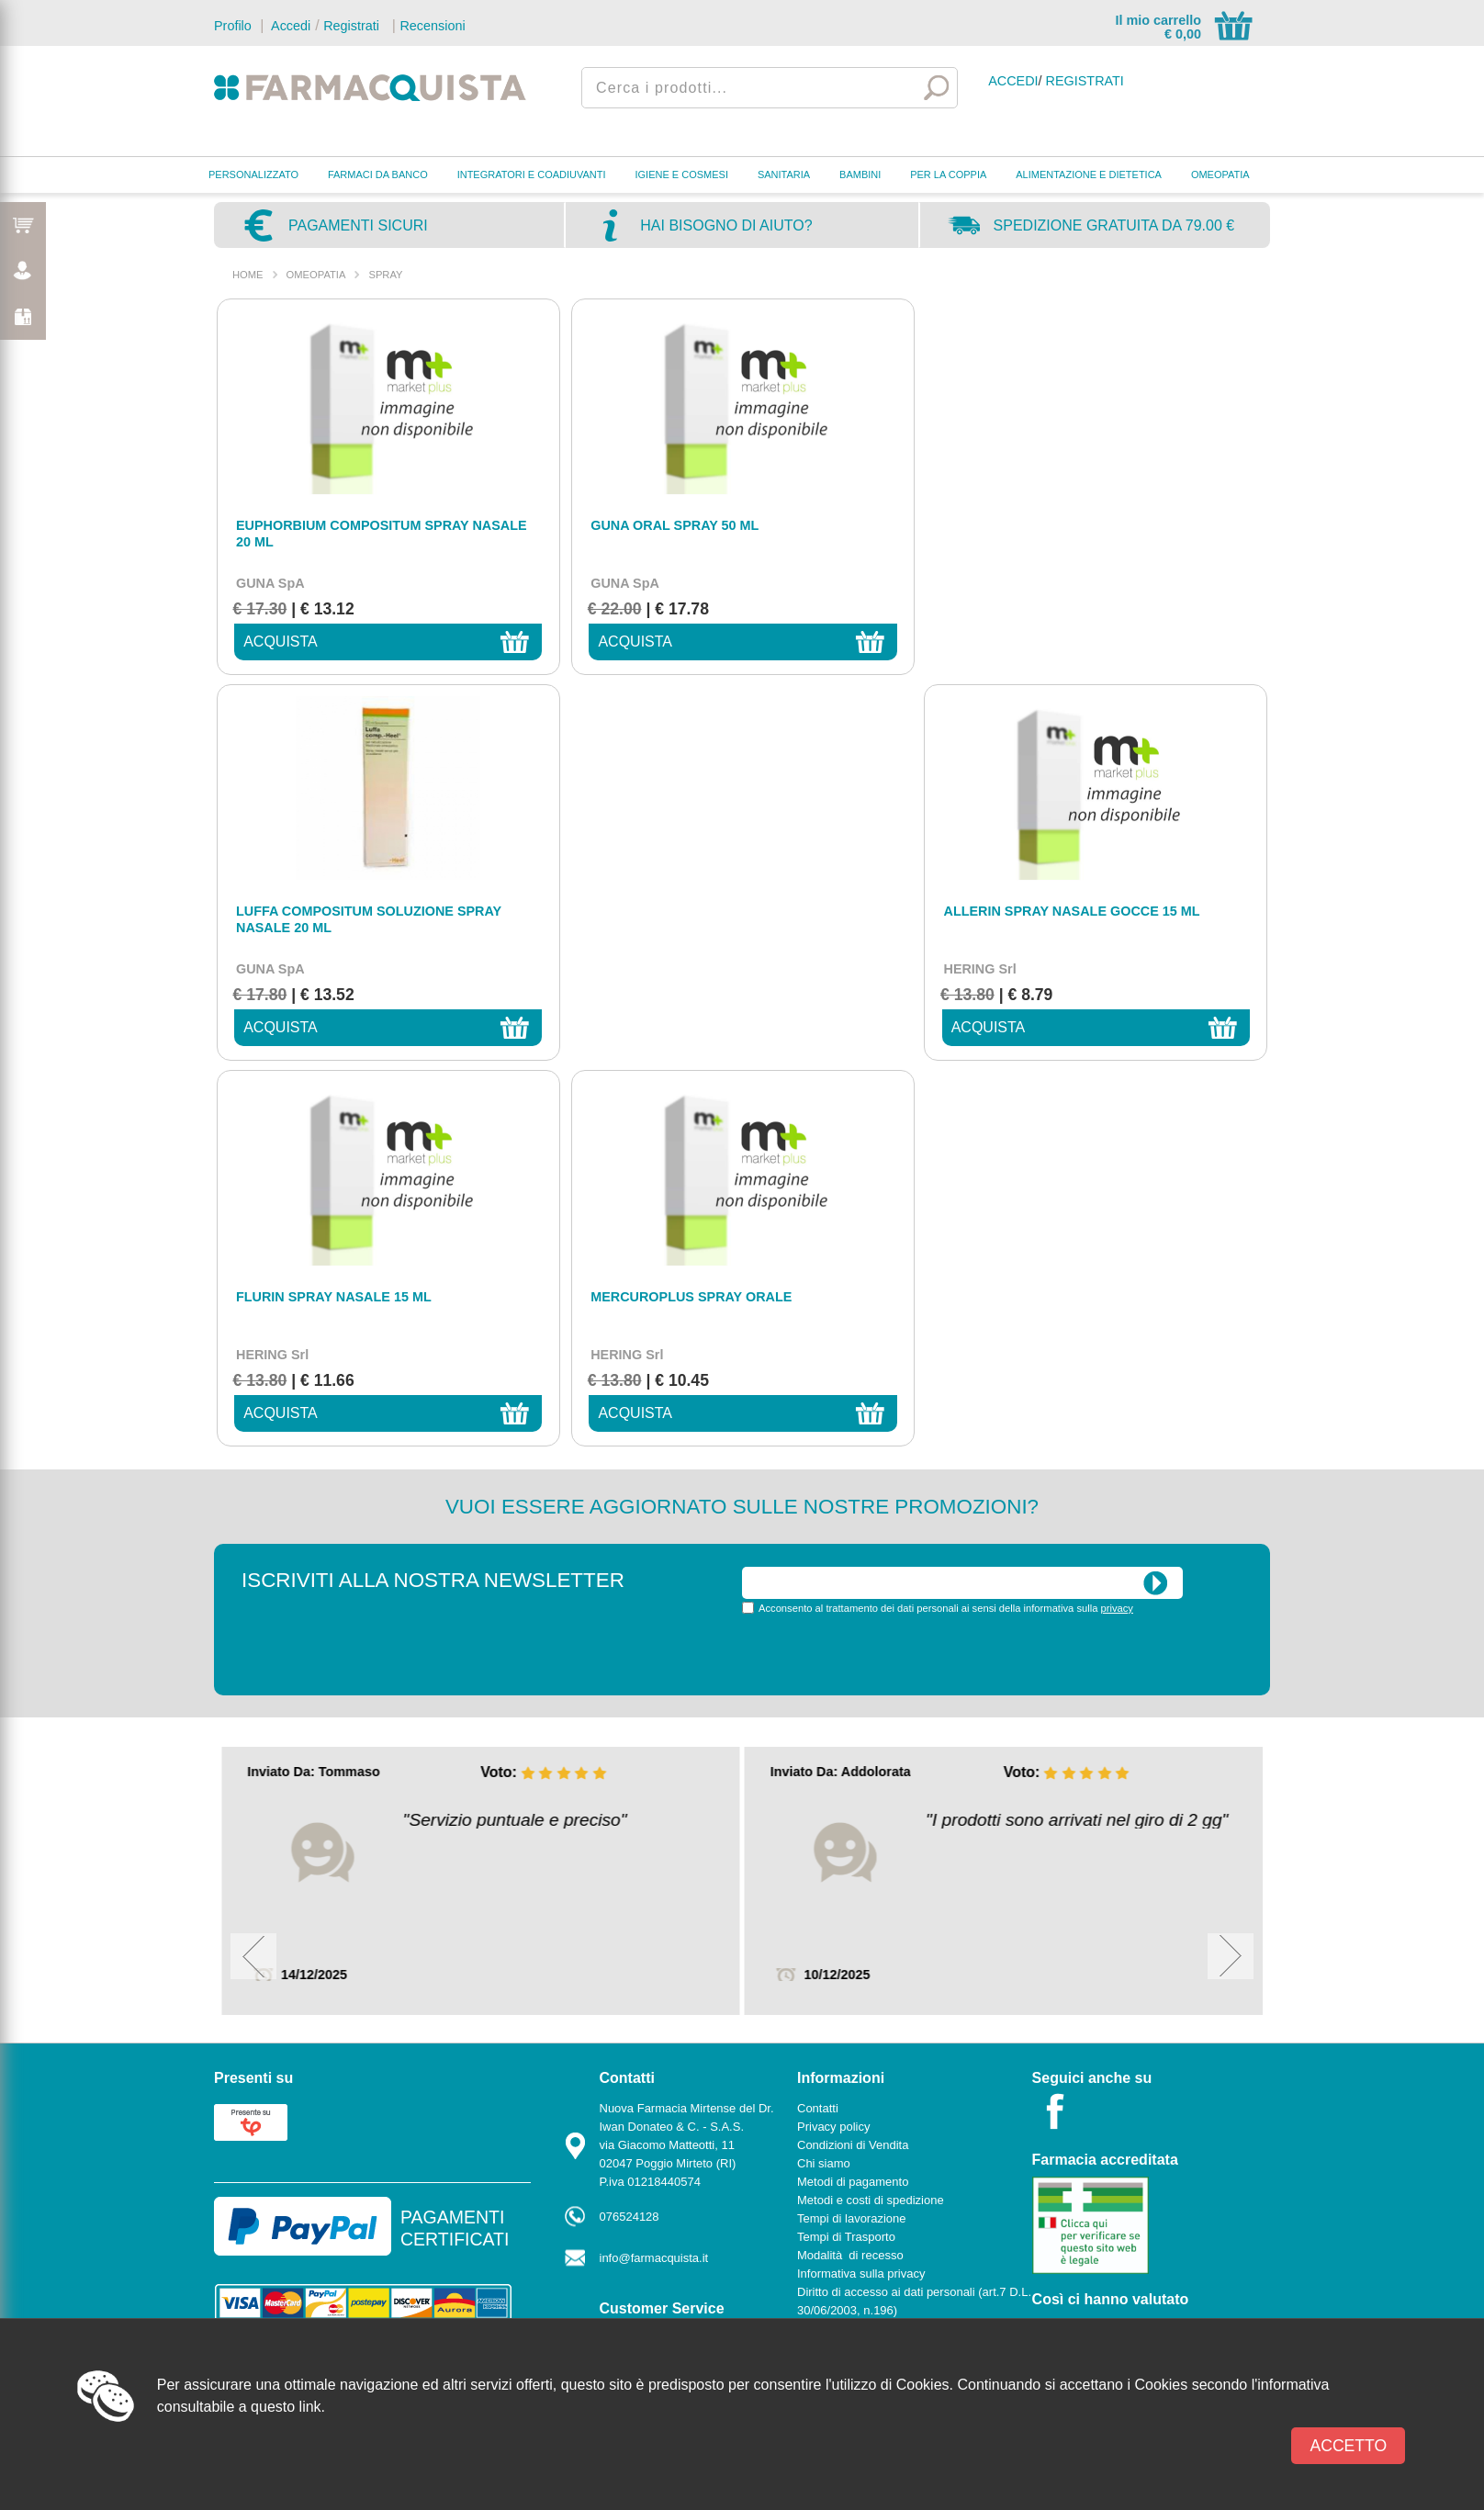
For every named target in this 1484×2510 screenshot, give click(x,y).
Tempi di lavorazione (851, 1833)
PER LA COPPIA (948, 174)
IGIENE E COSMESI (681, 174)
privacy (1117, 1222)
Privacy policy (833, 1741)
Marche (619, 1971)
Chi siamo (823, 1777)
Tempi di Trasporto (846, 1851)
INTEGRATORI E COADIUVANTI (531, 174)
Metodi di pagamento (852, 1796)
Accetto (1348, 2446)
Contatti (620, 1953)
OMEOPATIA (1220, 174)
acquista (274, 641)
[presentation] (881, 1267)
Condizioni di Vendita (852, 1759)
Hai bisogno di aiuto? (726, 225)
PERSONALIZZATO (253, 174)
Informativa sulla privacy (861, 1888)
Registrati (351, 25)
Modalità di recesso (850, 1869)
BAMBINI (860, 174)
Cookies (818, 1943)
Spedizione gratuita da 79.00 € (1114, 225)
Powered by (1187, 2037)
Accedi (289, 25)
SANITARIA (784, 174)
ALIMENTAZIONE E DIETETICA (1089, 174)
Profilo (233, 25)
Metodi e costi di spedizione (870, 1814)
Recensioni (432, 25)
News (812, 1961)
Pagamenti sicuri (358, 225)
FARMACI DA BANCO (378, 174)
